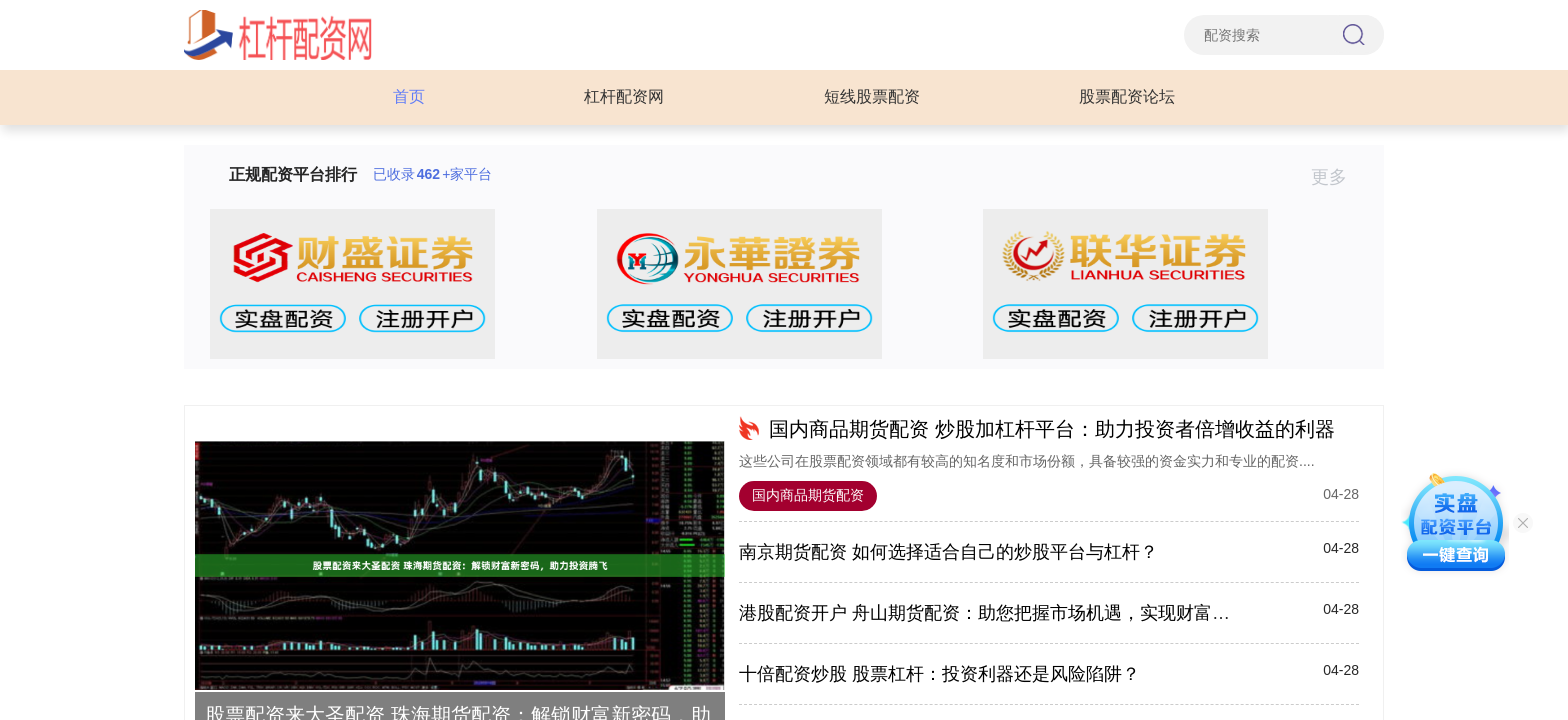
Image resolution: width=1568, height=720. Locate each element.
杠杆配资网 (624, 96)
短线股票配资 (872, 96)
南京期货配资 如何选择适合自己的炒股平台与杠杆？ (948, 552)
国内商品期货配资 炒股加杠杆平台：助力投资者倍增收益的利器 (1052, 429)
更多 (1337, 177)
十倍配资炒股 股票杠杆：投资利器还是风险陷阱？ (939, 674)
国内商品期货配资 (808, 495)
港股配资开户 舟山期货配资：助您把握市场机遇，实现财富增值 (993, 613)
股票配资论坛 (1127, 96)
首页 (409, 96)
